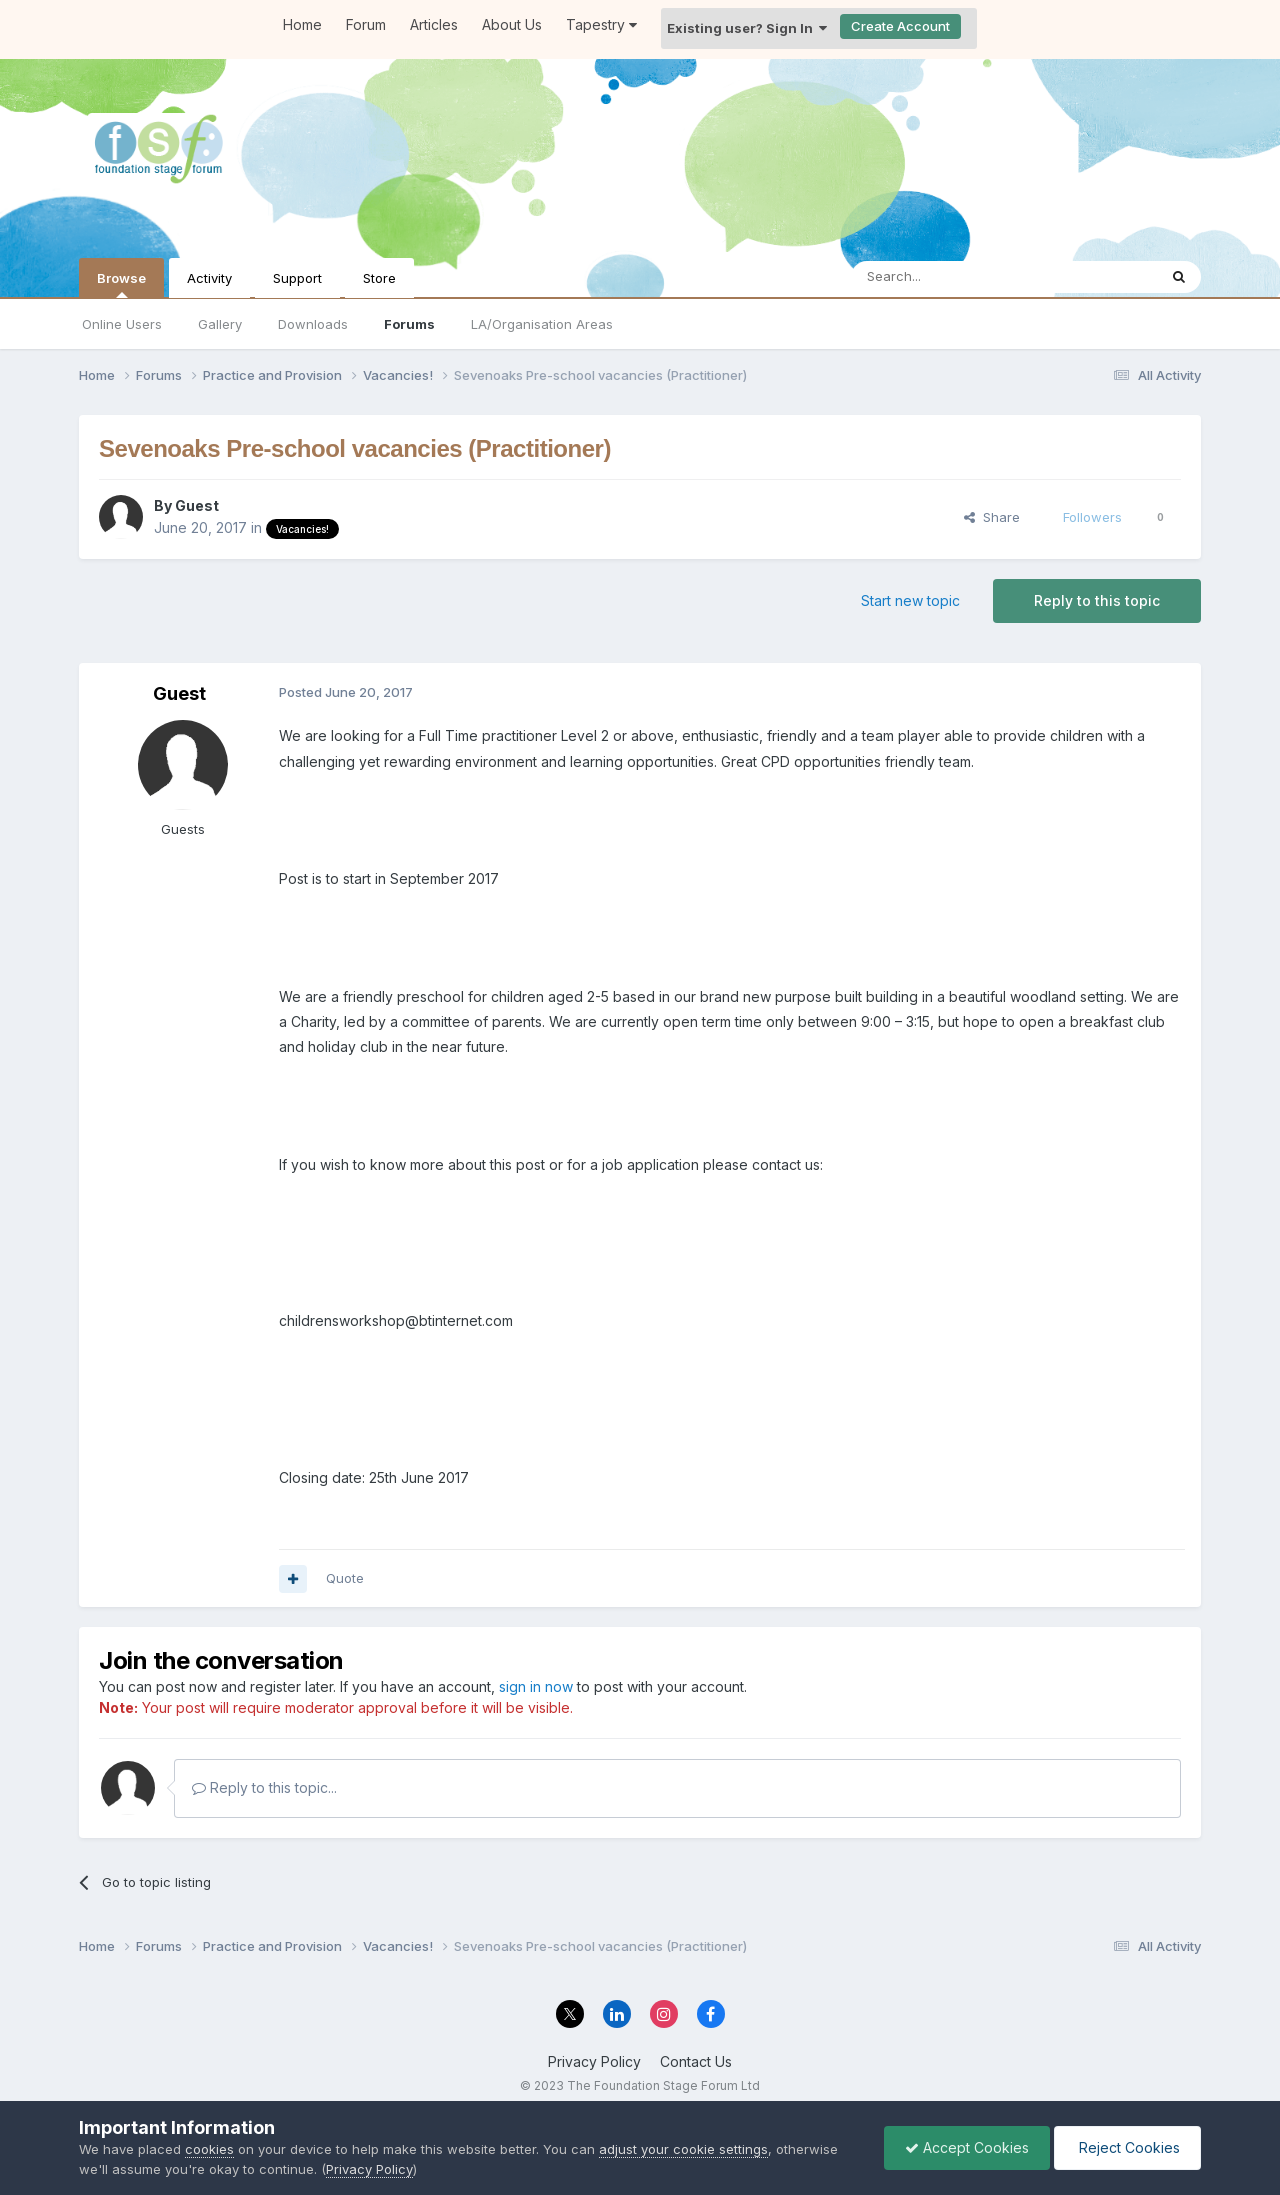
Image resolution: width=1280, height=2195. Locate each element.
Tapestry (601, 24)
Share (992, 517)
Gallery (220, 324)
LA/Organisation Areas (542, 324)
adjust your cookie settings (683, 2149)
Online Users (122, 324)
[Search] (953, 277)
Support (297, 278)
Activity (209, 278)
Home (302, 24)
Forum (366, 24)
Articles (434, 24)
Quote (345, 1578)
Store (379, 278)
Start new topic (910, 600)
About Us (512, 24)
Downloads (313, 324)
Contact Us (696, 2061)
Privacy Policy (594, 2061)
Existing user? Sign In (747, 28)
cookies (209, 2149)
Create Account (900, 26)
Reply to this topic (1097, 600)
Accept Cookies (967, 2147)
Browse (121, 284)
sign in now (536, 1686)
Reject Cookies (1127, 2147)
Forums (409, 324)
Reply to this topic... (264, 1787)
